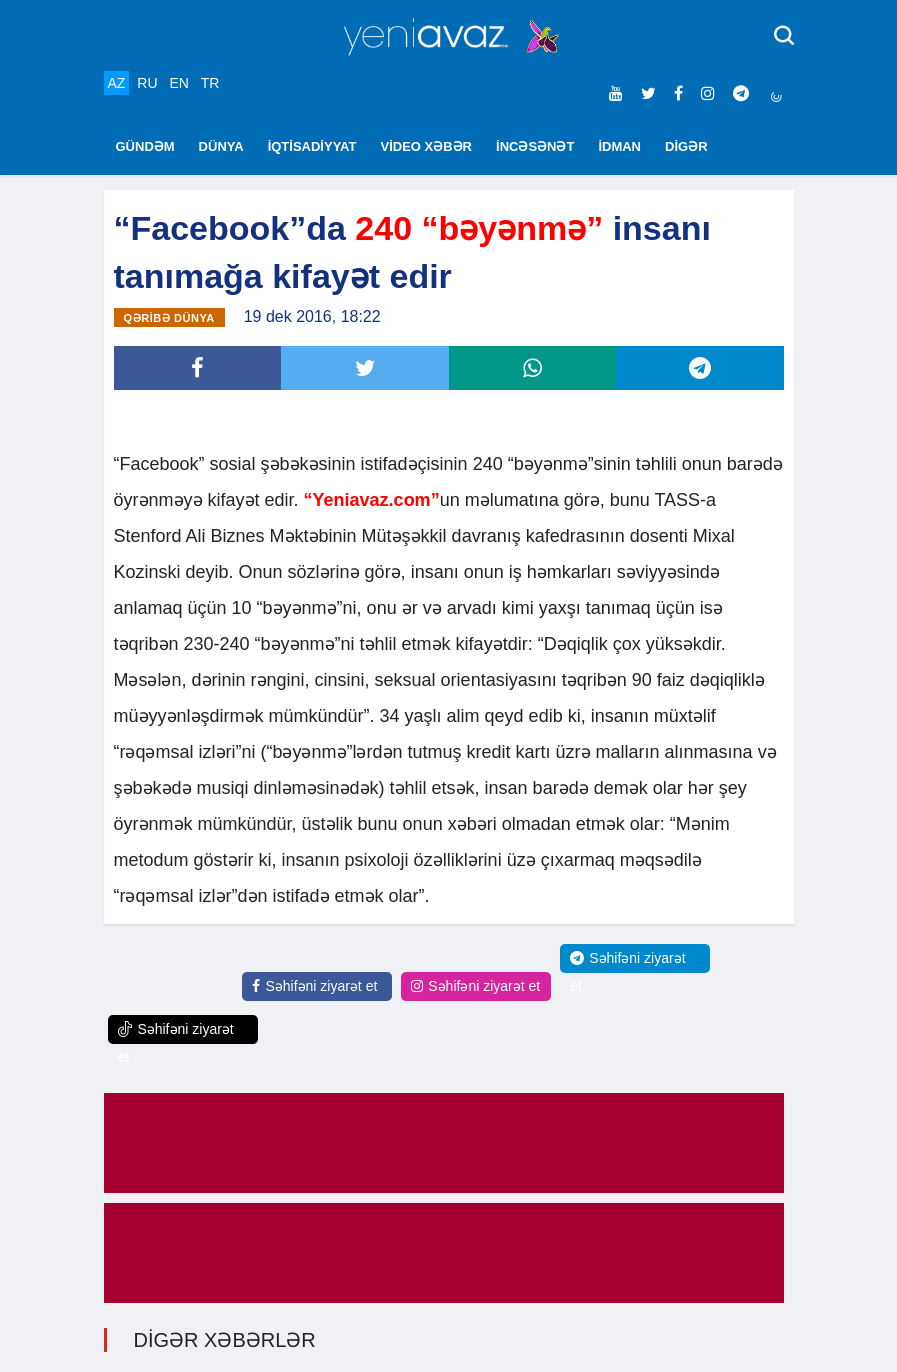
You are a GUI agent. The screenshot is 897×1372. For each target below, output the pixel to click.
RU (147, 83)
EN (178, 83)
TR (210, 83)
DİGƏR (686, 146)
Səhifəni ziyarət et (314, 986)
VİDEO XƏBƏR (427, 146)
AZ (117, 83)
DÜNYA (221, 146)
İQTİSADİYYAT (312, 146)
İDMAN (619, 146)
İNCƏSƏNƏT (535, 146)
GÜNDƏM (145, 146)
